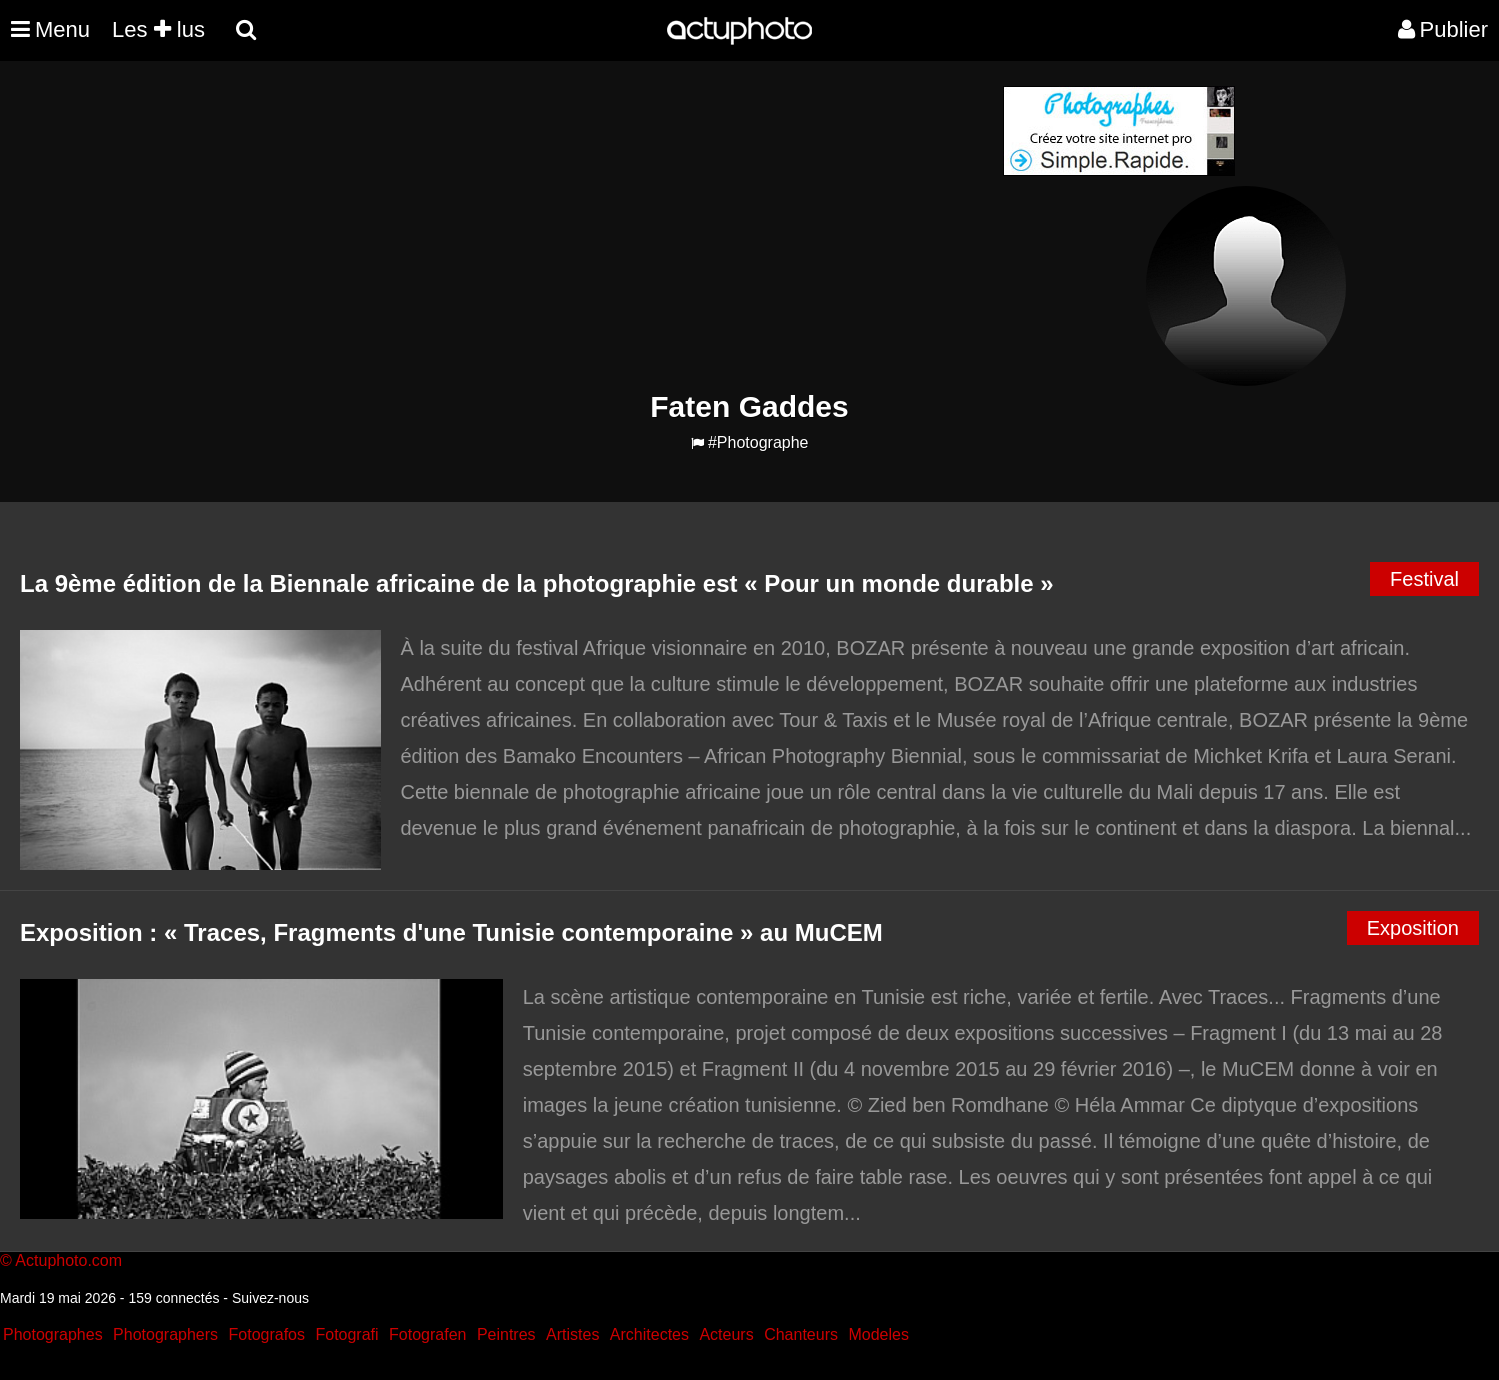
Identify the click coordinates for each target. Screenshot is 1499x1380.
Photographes (53, 1334)
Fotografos (267, 1334)
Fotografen (427, 1334)
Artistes (572, 1334)
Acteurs (726, 1334)
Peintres (506, 1334)
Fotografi (346, 1334)
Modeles (878, 1334)
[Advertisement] (629, 226)
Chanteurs (801, 1334)
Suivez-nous (270, 1298)
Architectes (649, 1334)
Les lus (158, 29)
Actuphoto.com (68, 1260)
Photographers (165, 1334)
